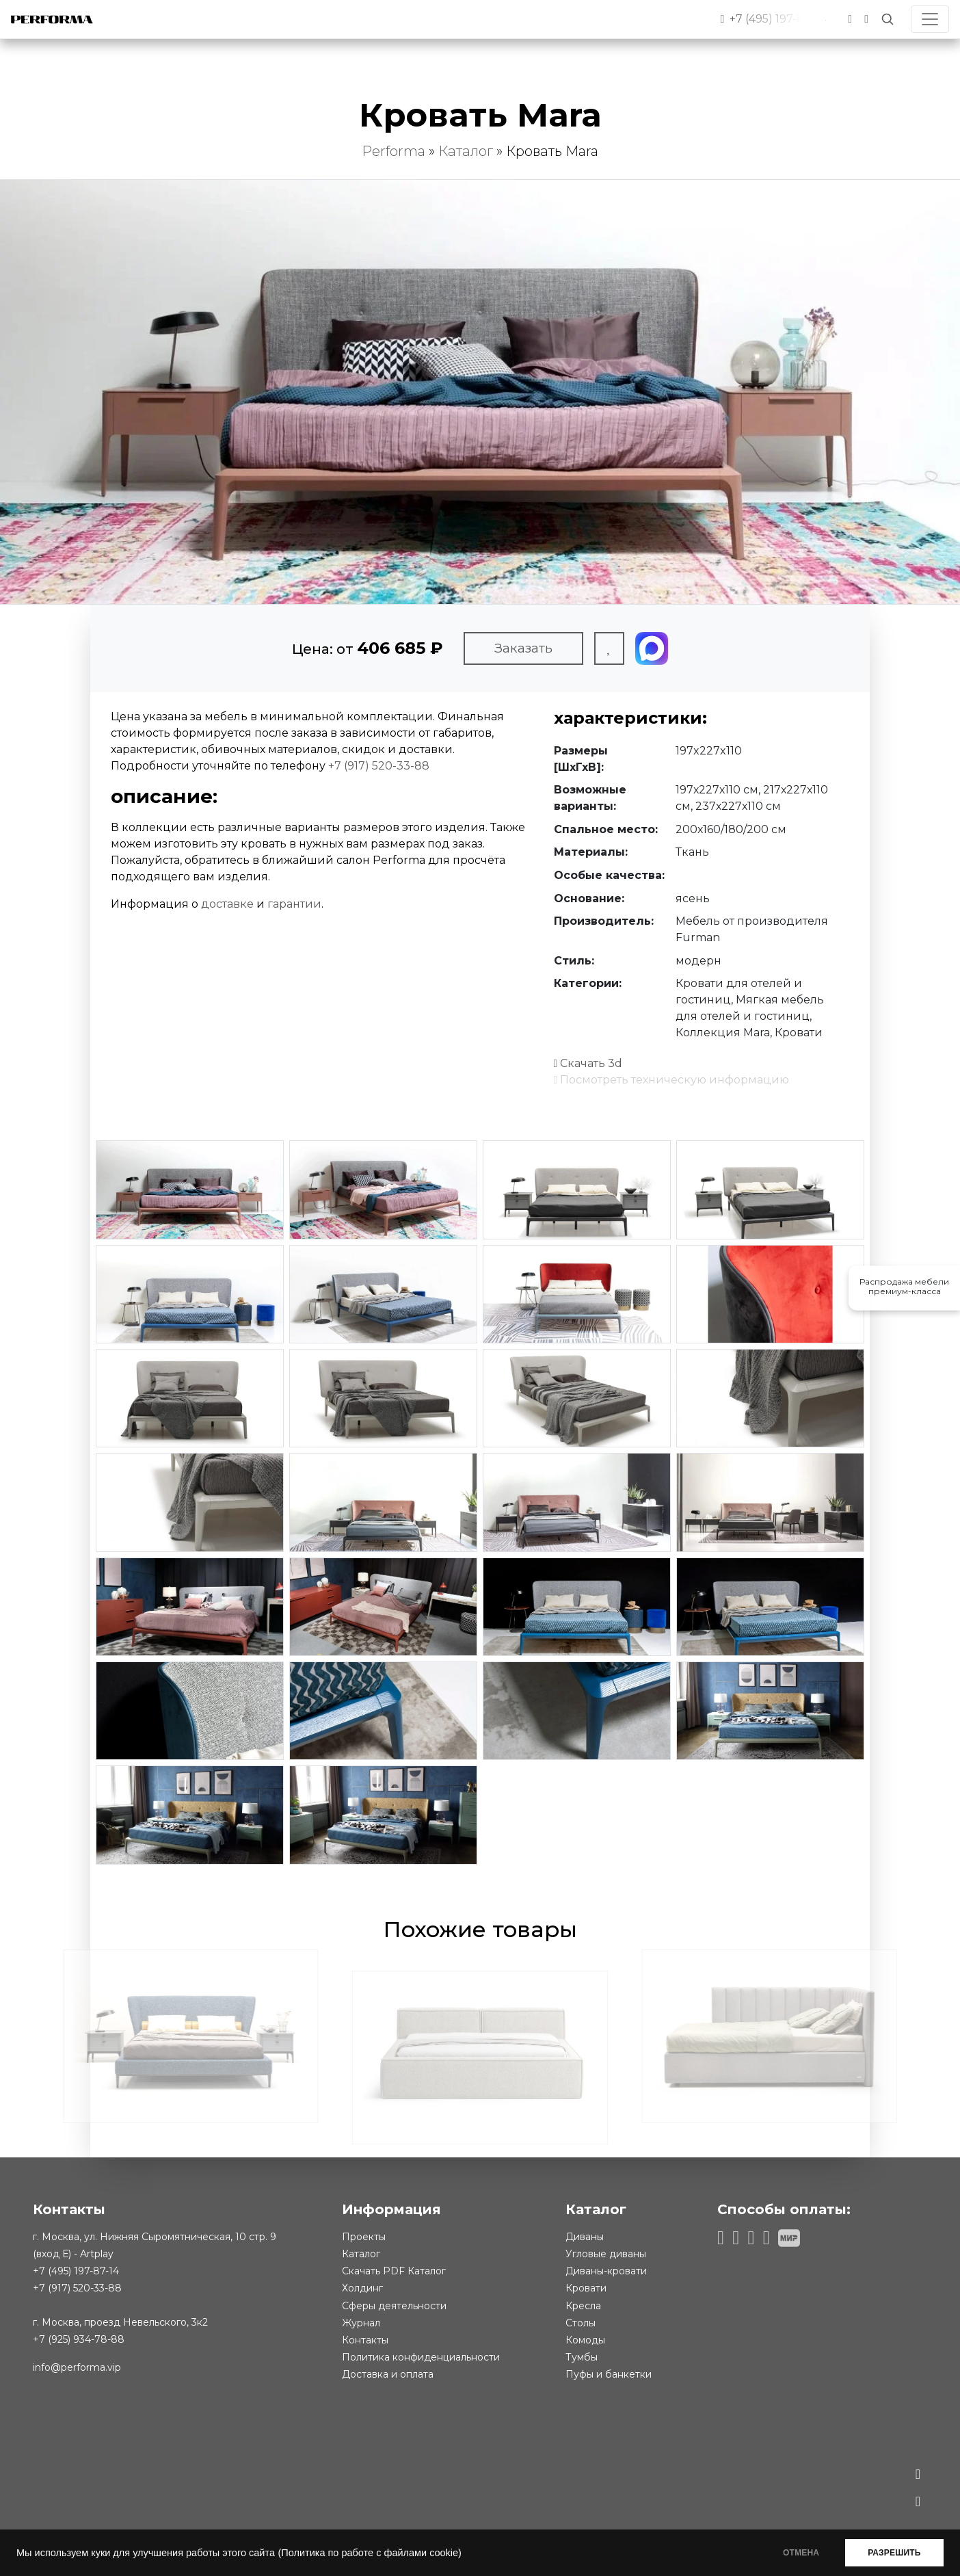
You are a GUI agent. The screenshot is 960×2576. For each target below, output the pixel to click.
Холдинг (362, 2288)
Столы (580, 2323)
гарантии (294, 903)
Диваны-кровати (606, 2271)
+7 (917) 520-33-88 (378, 765)
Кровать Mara (552, 151)
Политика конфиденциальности (421, 2357)
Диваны (584, 2237)
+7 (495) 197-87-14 (76, 2271)
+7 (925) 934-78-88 (78, 2339)
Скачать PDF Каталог (394, 2271)
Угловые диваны (605, 2254)
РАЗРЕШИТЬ (893, 2553)
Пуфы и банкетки (608, 2374)
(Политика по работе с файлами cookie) (369, 2552)
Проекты (364, 2237)
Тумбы (581, 2357)
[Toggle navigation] (930, 19)
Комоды (585, 2340)
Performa (393, 151)
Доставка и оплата (388, 2374)
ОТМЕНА (798, 2553)
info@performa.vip (77, 2367)
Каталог (465, 151)
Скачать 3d (588, 1063)
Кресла (583, 2306)
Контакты (365, 2340)
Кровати (585, 2288)
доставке (227, 903)
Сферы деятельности (394, 2306)
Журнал (361, 2323)
